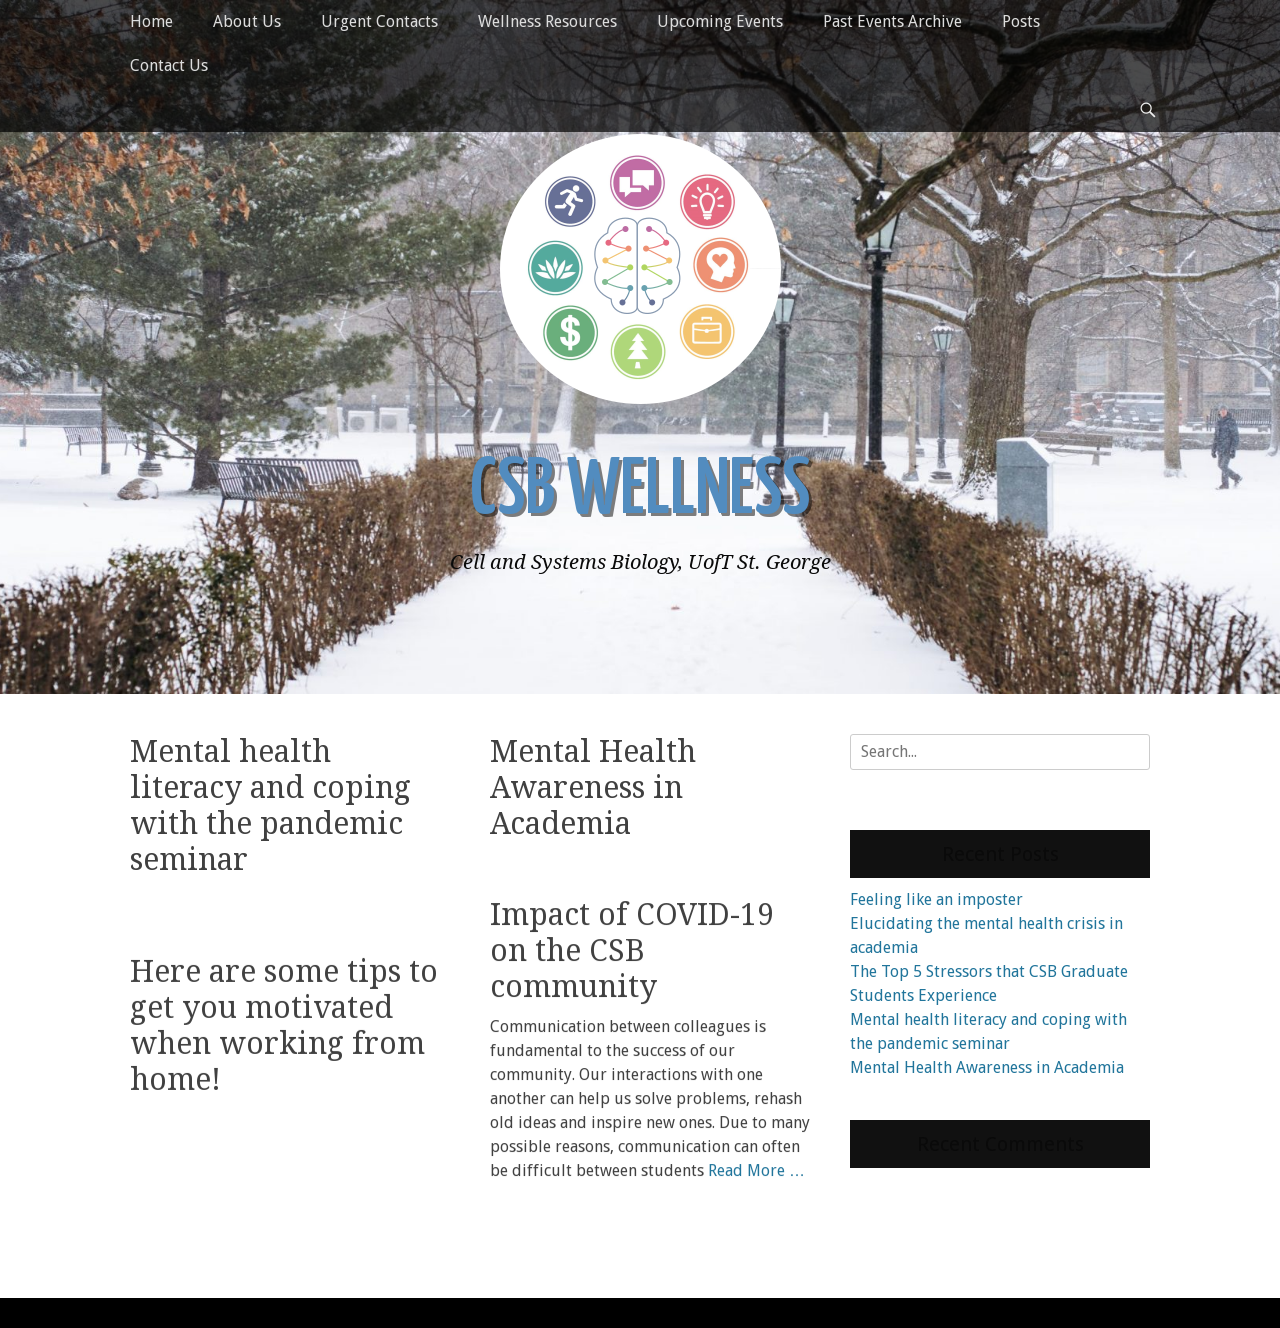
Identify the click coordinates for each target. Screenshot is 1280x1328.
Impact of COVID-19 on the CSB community (632, 942)
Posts (1021, 21)
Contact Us (169, 65)
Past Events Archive (892, 21)
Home (151, 21)
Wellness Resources (547, 21)
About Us (247, 21)
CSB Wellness (640, 491)
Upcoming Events (720, 21)
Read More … (756, 1162)
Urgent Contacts (379, 21)
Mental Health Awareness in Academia (593, 787)
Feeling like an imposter (936, 899)
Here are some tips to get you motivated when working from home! (284, 996)
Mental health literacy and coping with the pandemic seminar (270, 805)
